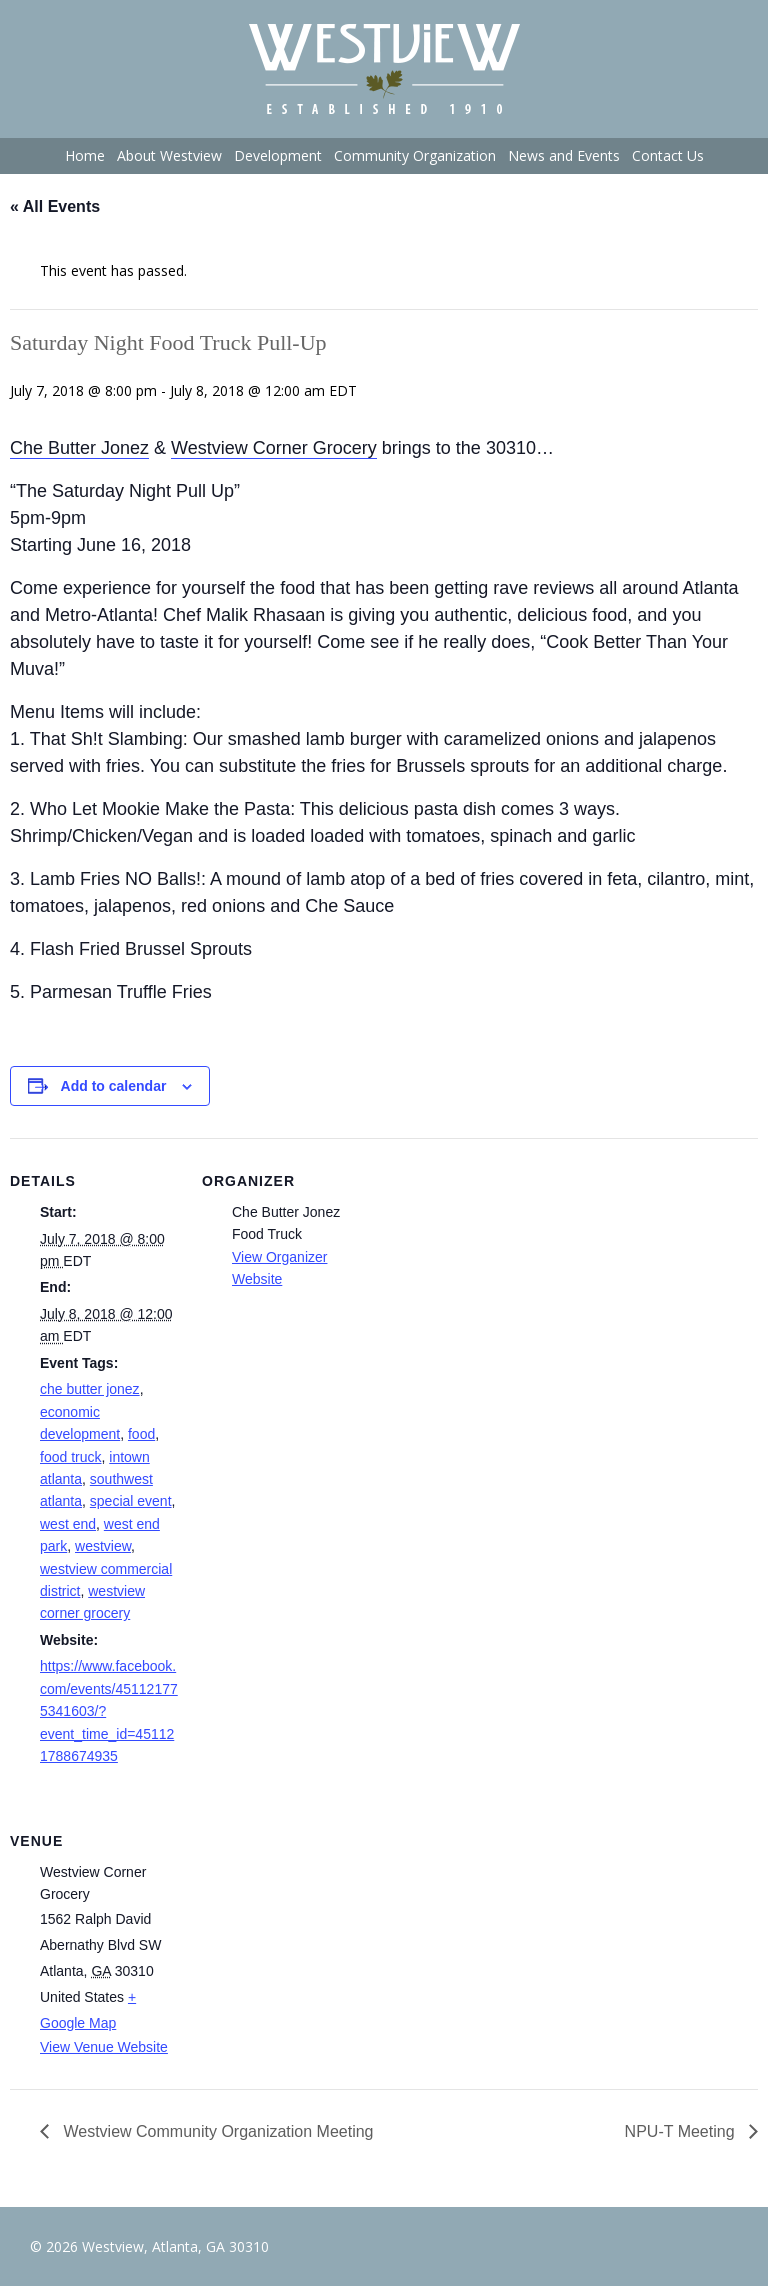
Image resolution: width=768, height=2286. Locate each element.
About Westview (169, 155)
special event (131, 1501)
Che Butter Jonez (79, 448)
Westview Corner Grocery (274, 448)
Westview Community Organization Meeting (216, 2131)
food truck (70, 1457)
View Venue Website (104, 2047)
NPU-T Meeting (682, 2131)
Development (278, 155)
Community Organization (415, 155)
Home (85, 155)
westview (103, 1546)
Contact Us (668, 155)
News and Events (564, 155)
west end (68, 1524)
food (141, 1434)
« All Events (55, 206)
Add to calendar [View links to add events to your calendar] (114, 1086)
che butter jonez (90, 1389)
